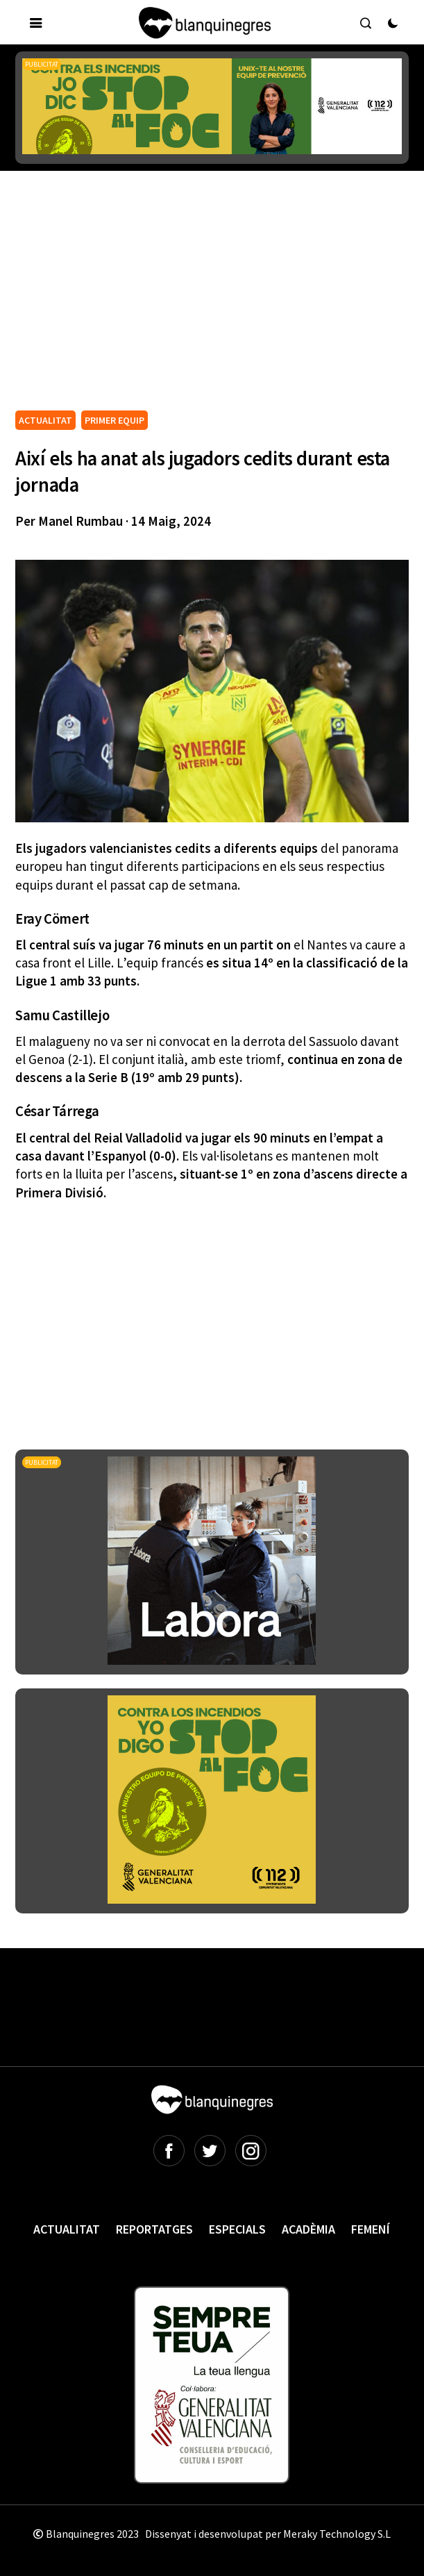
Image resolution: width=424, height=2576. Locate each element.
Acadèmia (308, 2229)
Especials (237, 2229)
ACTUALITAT (45, 420)
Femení (370, 2229)
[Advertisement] (219, 303)
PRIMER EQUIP (114, 420)
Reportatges (154, 2229)
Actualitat (66, 2229)
